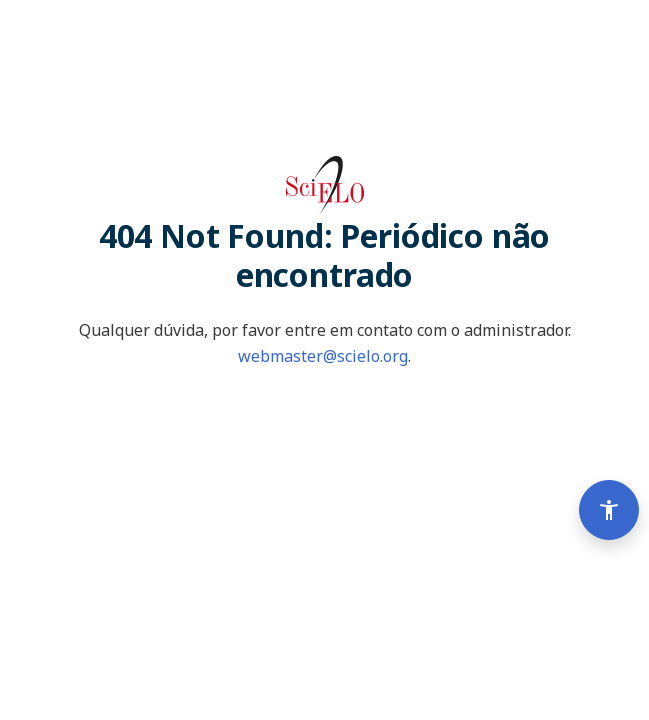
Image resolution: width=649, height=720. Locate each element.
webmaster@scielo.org (323, 356)
